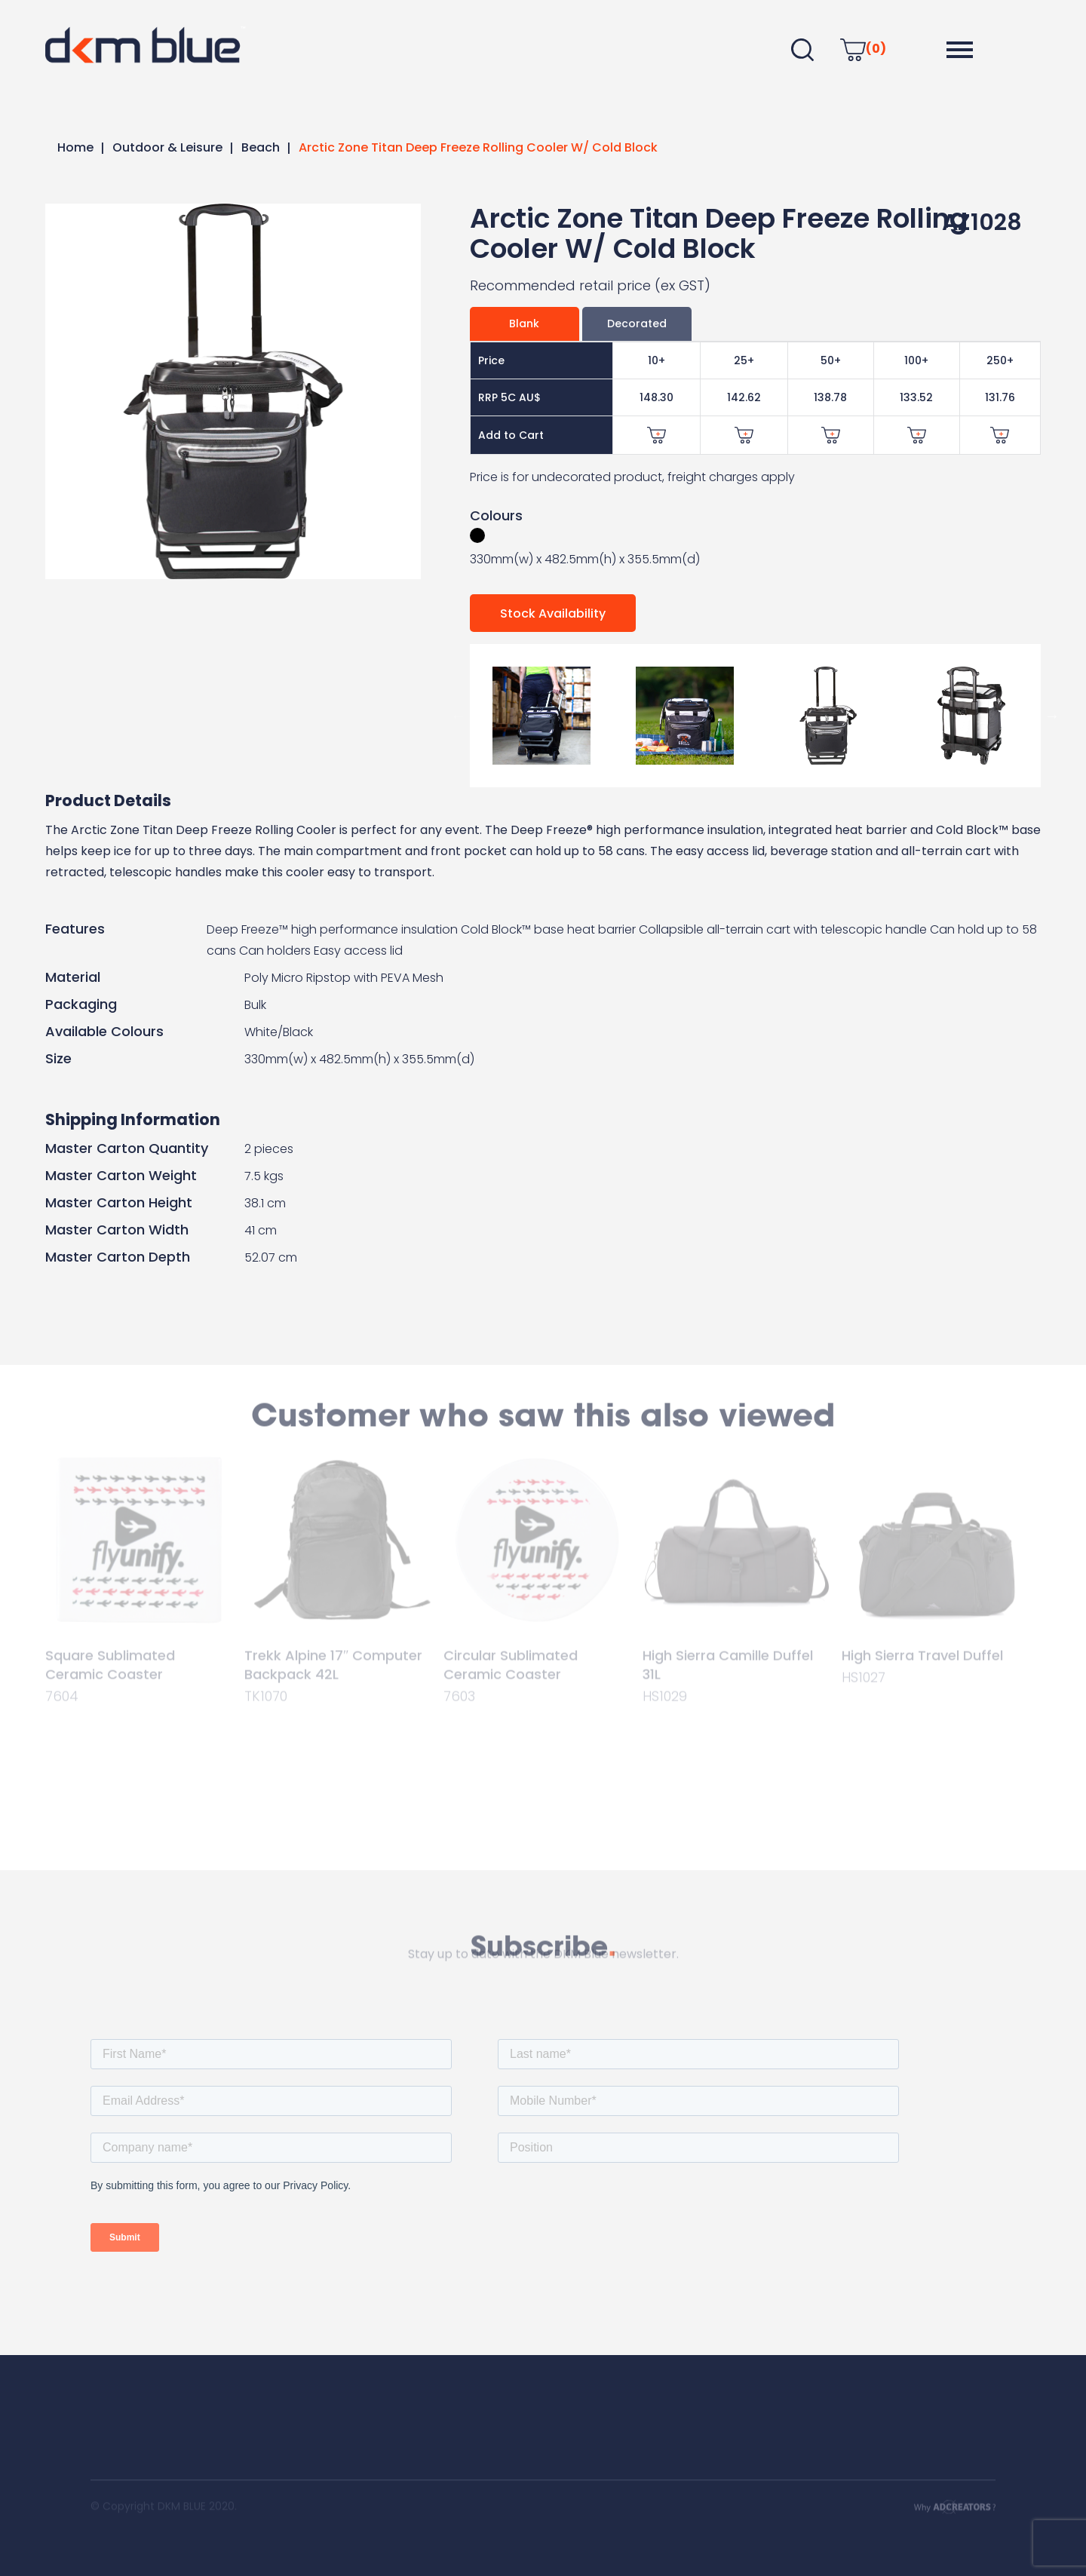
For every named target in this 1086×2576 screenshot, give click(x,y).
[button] (959, 49)
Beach (260, 147)
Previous (458, 715)
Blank (524, 323)
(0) (863, 48)
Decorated (637, 323)
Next (1052, 715)
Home (75, 147)
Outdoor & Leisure (167, 147)
